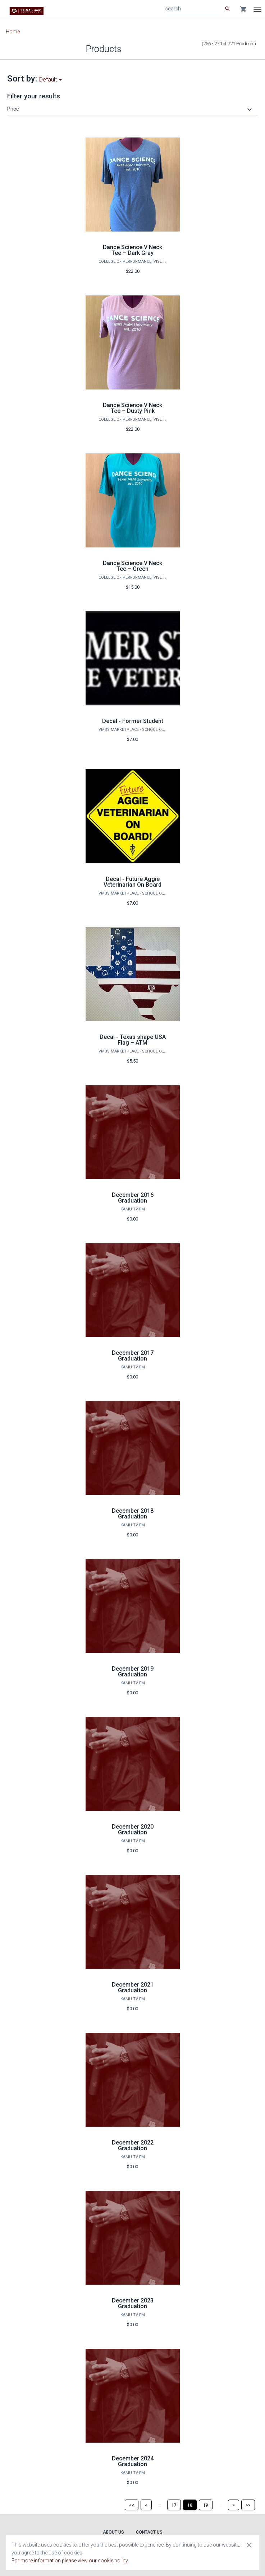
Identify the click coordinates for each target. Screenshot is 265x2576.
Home (13, 31)
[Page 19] (206, 2505)
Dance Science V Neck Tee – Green (132, 566)
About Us (113, 2532)
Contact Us (149, 2532)
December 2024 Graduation (133, 2461)
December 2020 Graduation (133, 1829)
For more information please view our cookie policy (70, 2560)
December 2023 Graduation (133, 2303)
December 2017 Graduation (133, 1355)
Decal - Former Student (132, 721)
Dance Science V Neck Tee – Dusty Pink (132, 408)
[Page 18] (190, 2505)
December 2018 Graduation (133, 1513)
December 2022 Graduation (133, 2145)
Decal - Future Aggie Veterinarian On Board (132, 882)
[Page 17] (174, 2505)
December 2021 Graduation (133, 1987)
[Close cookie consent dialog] (249, 2545)
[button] (130, 109)
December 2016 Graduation (133, 1197)
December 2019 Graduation (133, 1671)
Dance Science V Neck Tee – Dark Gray (132, 250)
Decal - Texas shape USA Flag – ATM (133, 1039)
